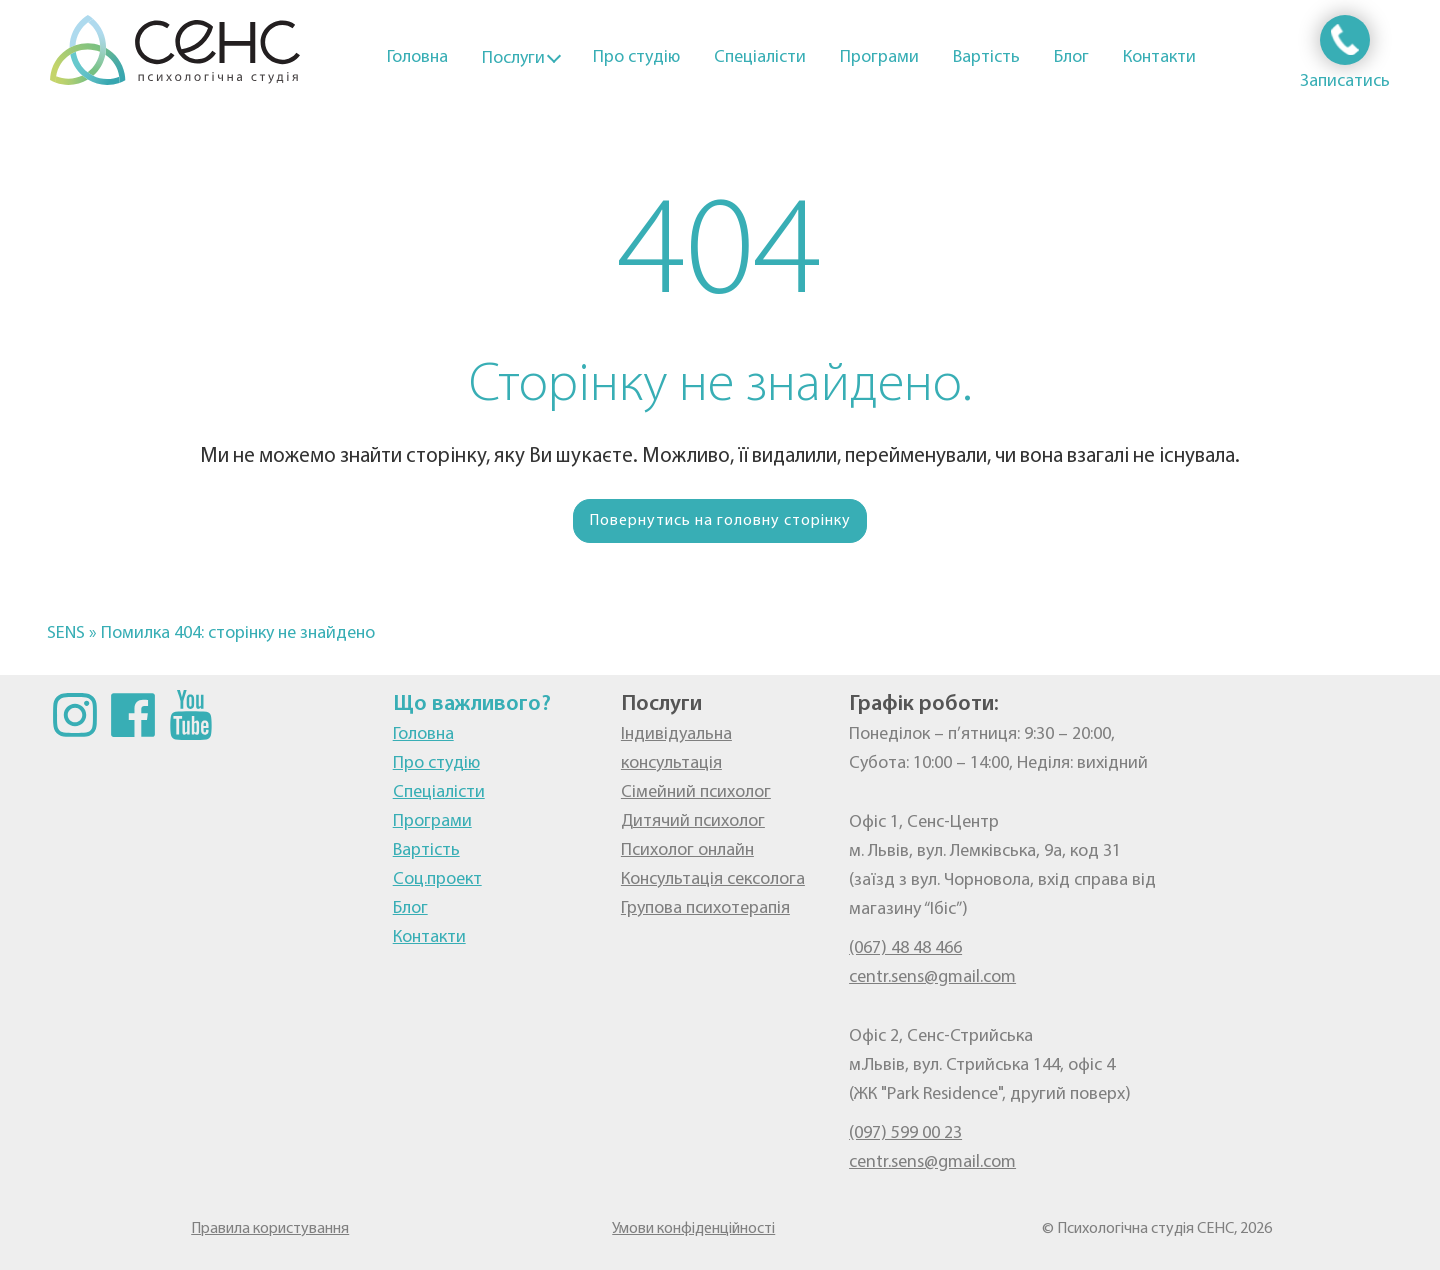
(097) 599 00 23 (905, 1133)
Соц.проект (437, 879)
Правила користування (270, 1229)
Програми (879, 57)
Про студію (636, 57)
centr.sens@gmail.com (932, 977)
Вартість (986, 57)
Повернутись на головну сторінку (720, 521)
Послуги (513, 58)
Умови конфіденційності (693, 1229)
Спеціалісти (760, 57)
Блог (1071, 57)
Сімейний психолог (696, 792)
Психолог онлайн (687, 850)
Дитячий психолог (693, 821)
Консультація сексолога (713, 879)
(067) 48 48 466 (905, 948)
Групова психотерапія (705, 908)
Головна (417, 57)
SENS (66, 633)
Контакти (1159, 57)
